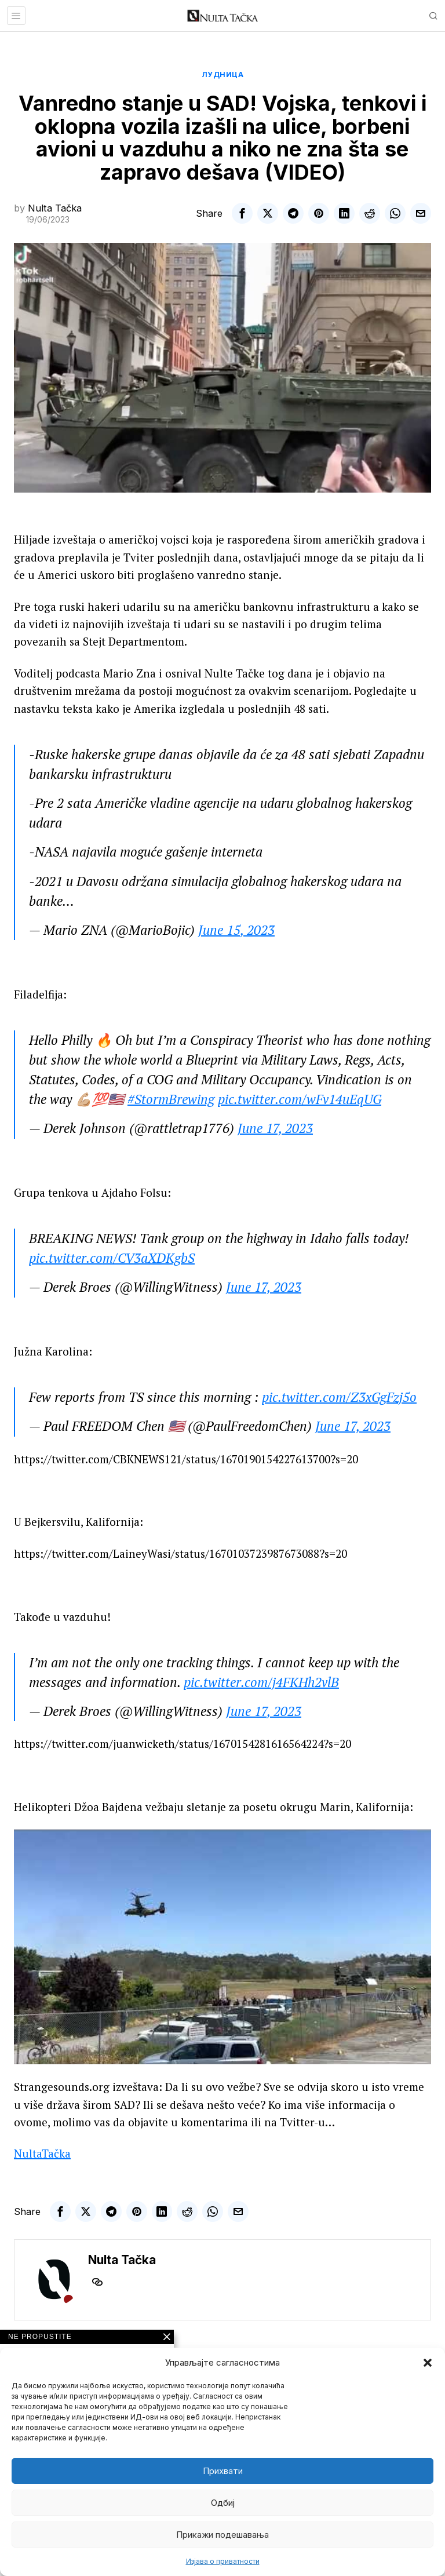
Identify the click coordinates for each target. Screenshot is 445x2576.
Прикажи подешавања (222, 2534)
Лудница (223, 74)
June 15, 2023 (236, 930)
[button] (427, 2363)
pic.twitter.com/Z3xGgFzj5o (339, 1397)
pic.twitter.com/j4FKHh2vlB (261, 1682)
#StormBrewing (170, 1099)
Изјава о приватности (223, 2561)
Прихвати (223, 2470)
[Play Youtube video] (222, 1947)
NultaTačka (42, 2153)
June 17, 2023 (275, 1128)
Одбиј (223, 2502)
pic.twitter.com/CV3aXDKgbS (112, 1258)
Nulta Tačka (55, 208)
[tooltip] (242, 213)
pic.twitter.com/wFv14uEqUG (299, 1099)
